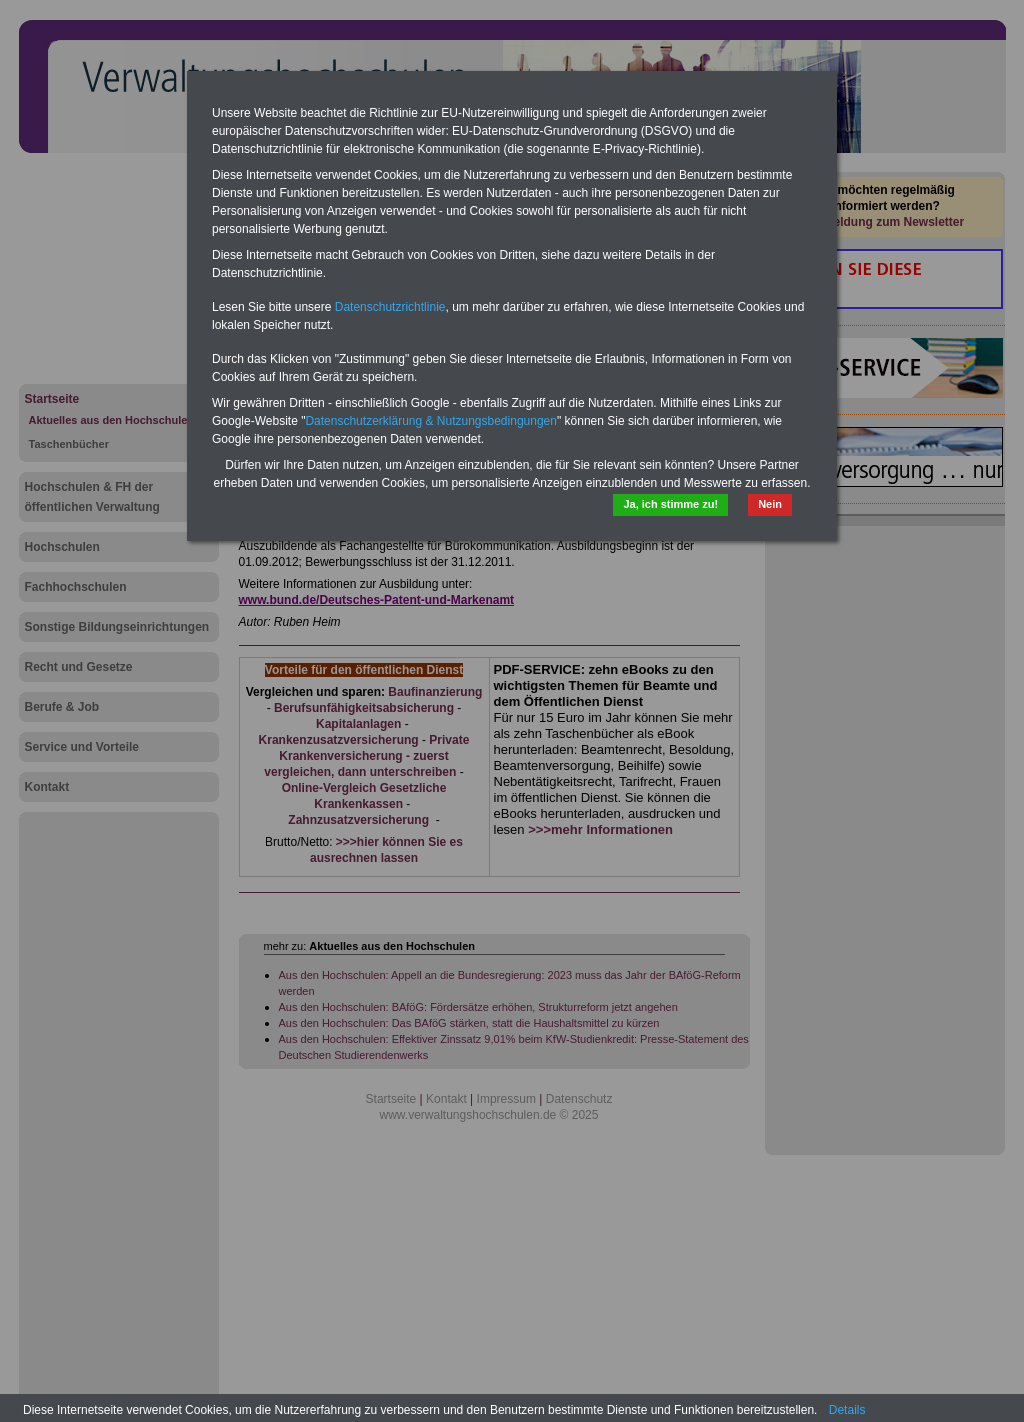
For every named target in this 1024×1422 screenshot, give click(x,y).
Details (847, 1410)
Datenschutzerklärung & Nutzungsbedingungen (431, 421)
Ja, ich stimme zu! (670, 504)
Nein (770, 504)
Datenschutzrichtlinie (390, 307)
